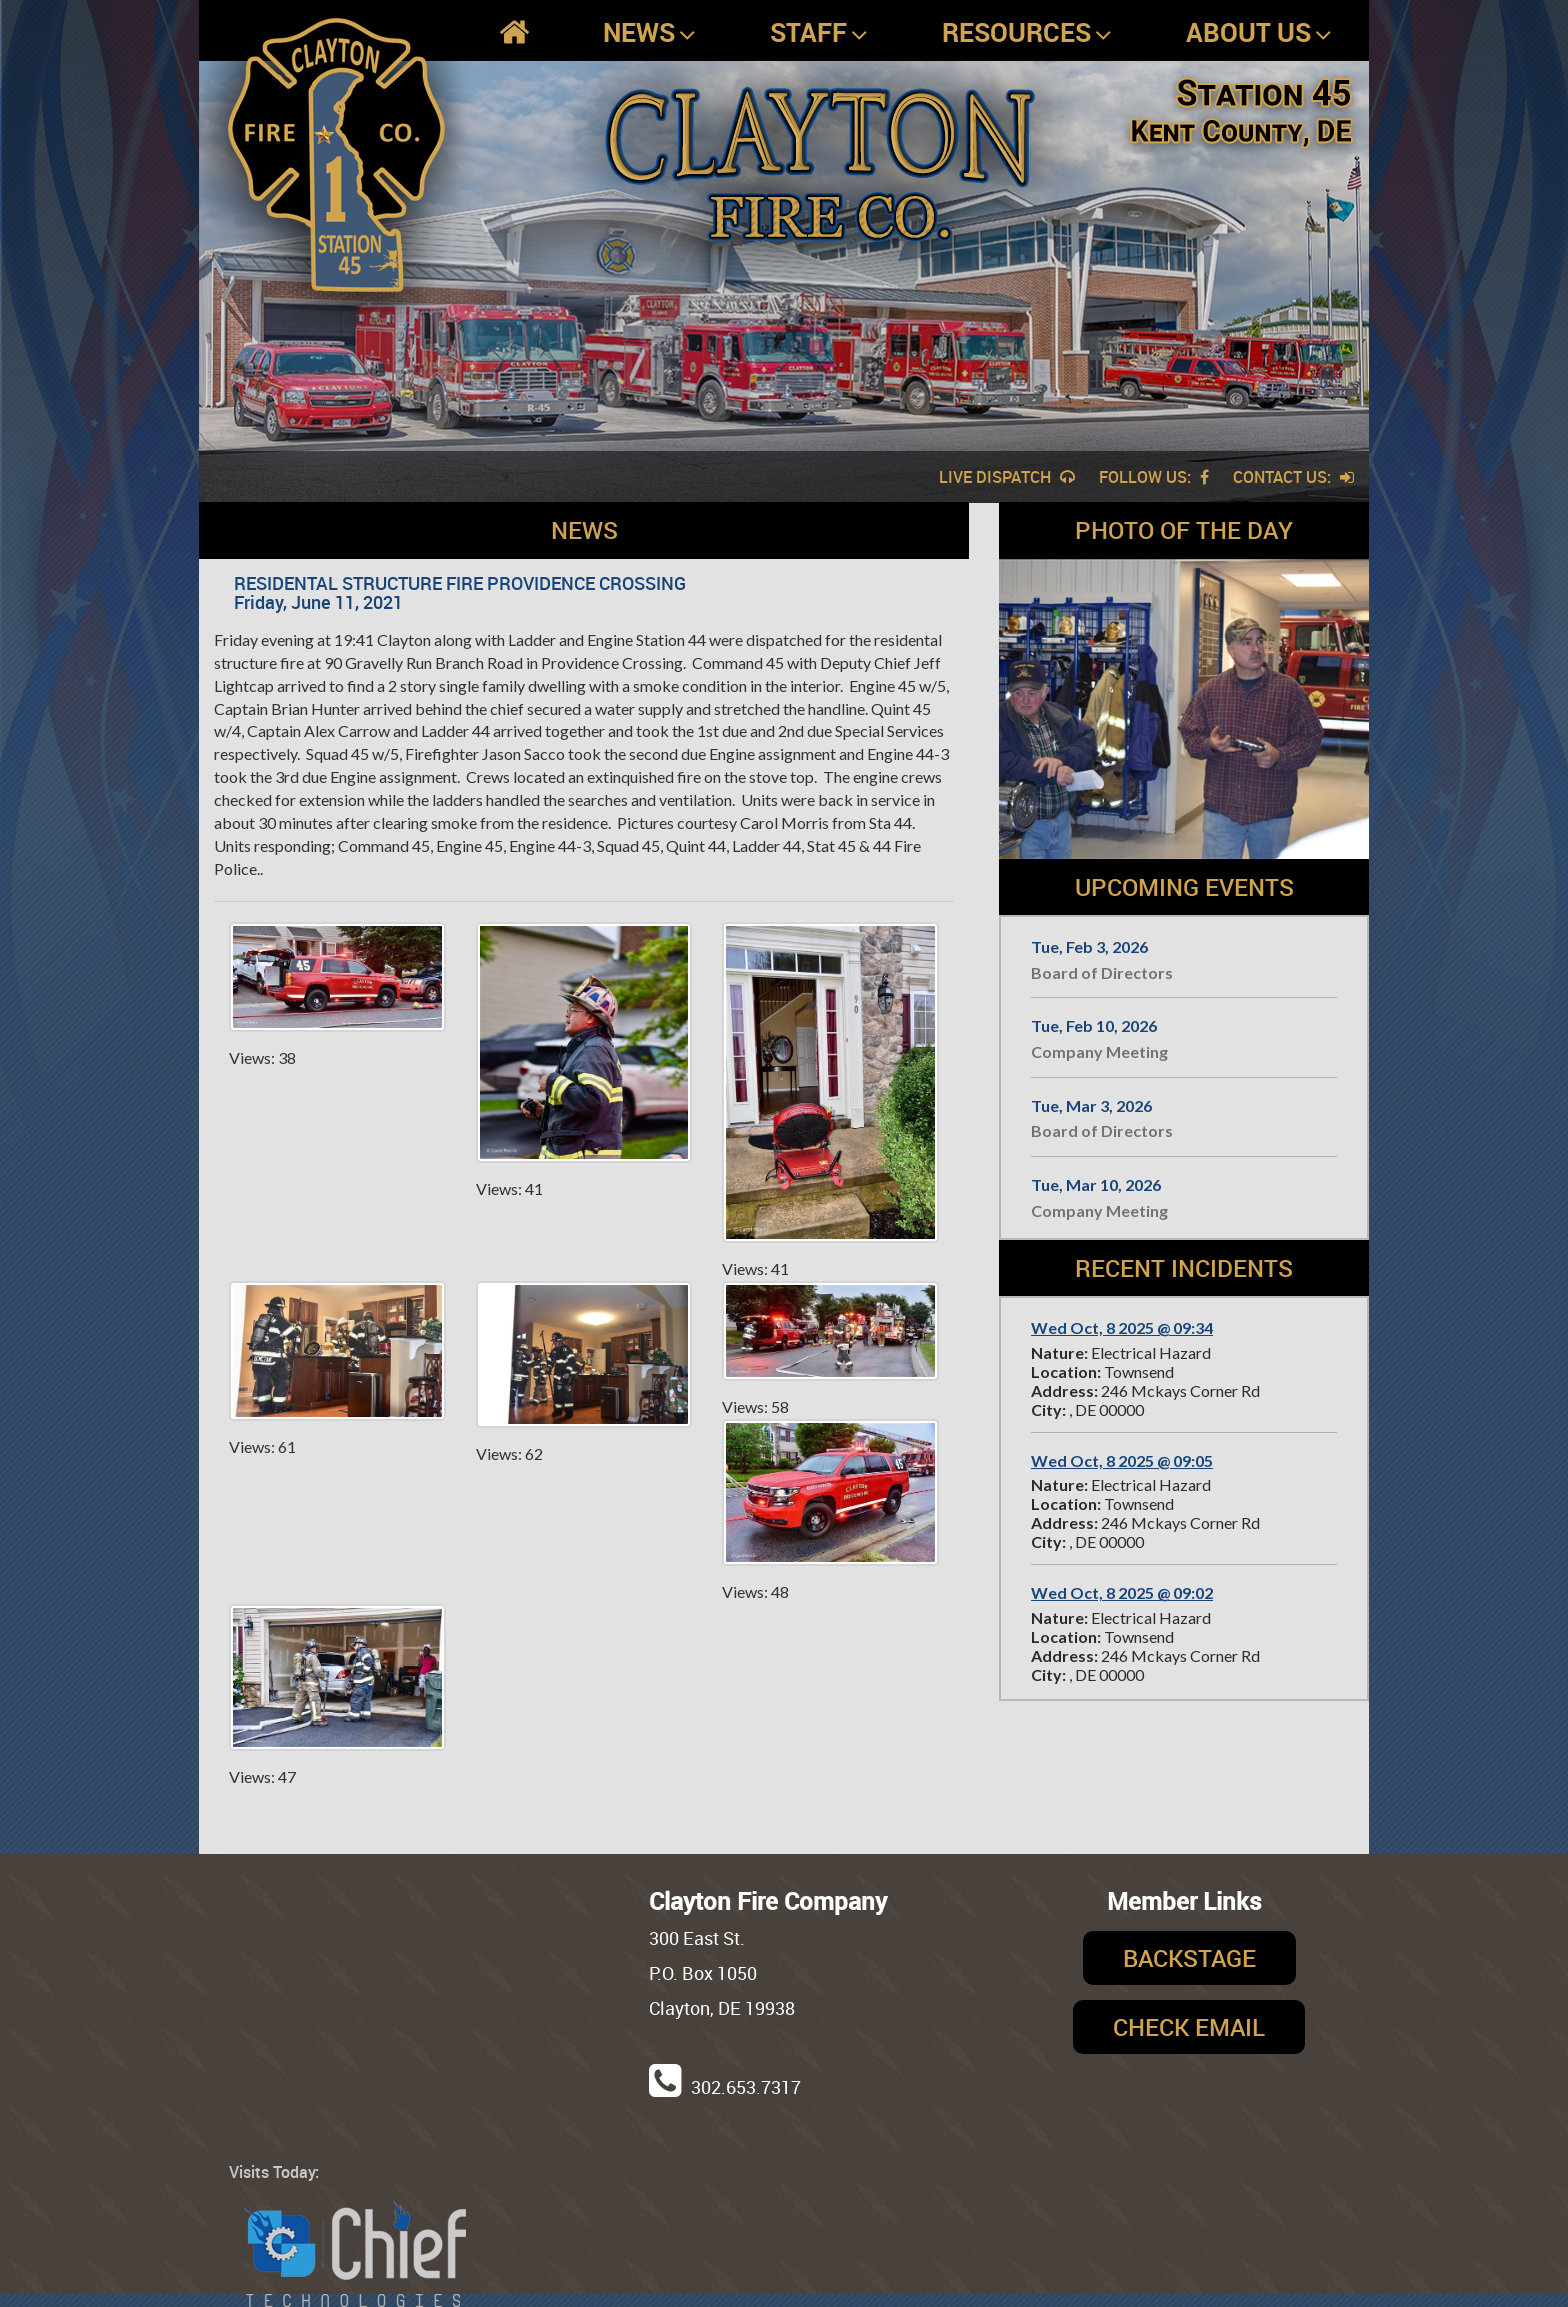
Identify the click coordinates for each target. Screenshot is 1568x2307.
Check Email (1189, 2027)
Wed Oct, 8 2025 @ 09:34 (1122, 1327)
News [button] (649, 33)
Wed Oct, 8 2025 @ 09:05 (1122, 1460)
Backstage (1189, 1958)
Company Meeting (1099, 1051)
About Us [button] (1259, 33)
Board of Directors (1102, 972)
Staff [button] (819, 33)
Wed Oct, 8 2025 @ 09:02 (1122, 1592)
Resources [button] (1027, 33)
